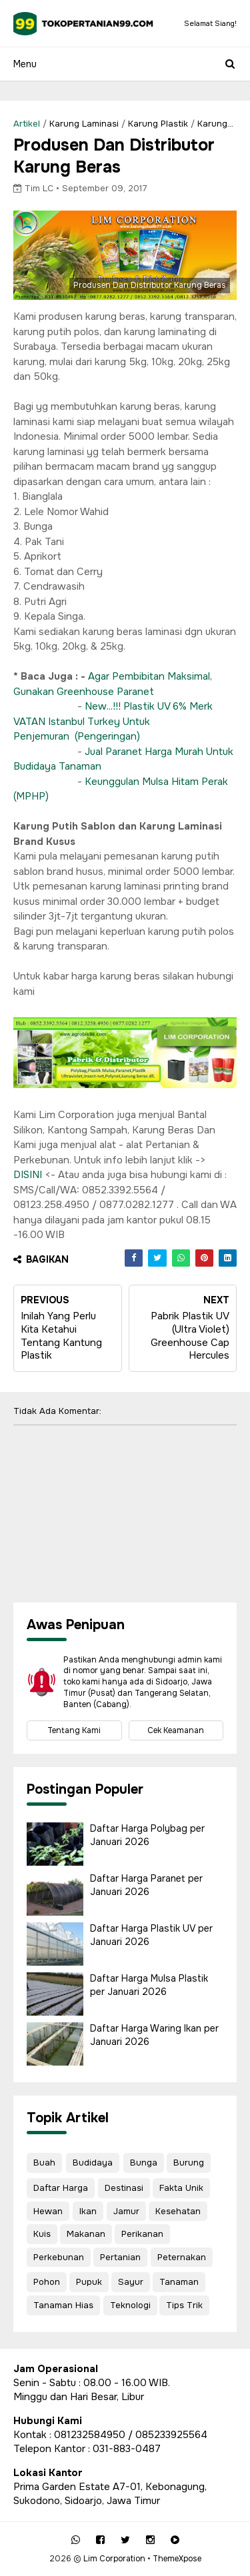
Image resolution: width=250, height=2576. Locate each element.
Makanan (86, 2234)
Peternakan (181, 2257)
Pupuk (89, 2281)
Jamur (126, 2211)
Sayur (130, 2281)
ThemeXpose (177, 2558)
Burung (188, 2162)
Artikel (26, 123)
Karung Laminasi (84, 123)
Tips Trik (184, 2305)
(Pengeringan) (107, 736)
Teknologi (130, 2305)
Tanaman (179, 2281)
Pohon (46, 2281)
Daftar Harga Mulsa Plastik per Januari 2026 (149, 1985)
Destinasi (124, 2188)
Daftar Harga (60, 2188)
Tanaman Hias (63, 2305)
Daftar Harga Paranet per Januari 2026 (146, 1885)
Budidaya (93, 2162)
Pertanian (120, 2257)
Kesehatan (178, 2211)
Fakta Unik (181, 2188)
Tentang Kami (74, 1730)
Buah (44, 2162)
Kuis (42, 2234)
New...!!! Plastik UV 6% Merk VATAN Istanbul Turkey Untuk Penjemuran (113, 721)
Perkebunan (58, 2257)
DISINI (27, 1174)
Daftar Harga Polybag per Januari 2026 (147, 1835)
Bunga (143, 2162)
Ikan (88, 2211)
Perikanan (142, 2234)
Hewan (48, 2211)
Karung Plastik (158, 123)
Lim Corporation (114, 2558)
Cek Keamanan (175, 1730)
